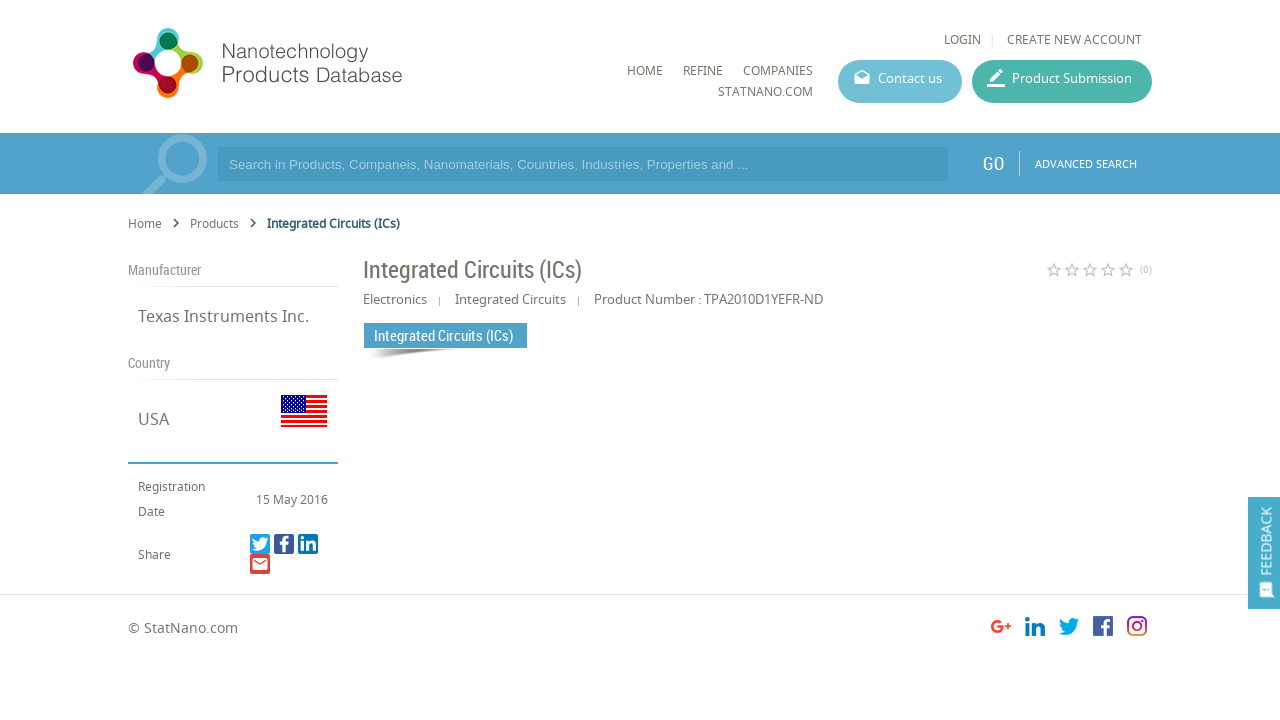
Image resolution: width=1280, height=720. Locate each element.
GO (993, 163)
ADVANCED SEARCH (1086, 163)
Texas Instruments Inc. (223, 316)
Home (145, 223)
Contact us (910, 78)
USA (153, 419)
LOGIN (962, 39)
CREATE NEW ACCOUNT (1074, 39)
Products (214, 223)
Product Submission (1072, 78)
